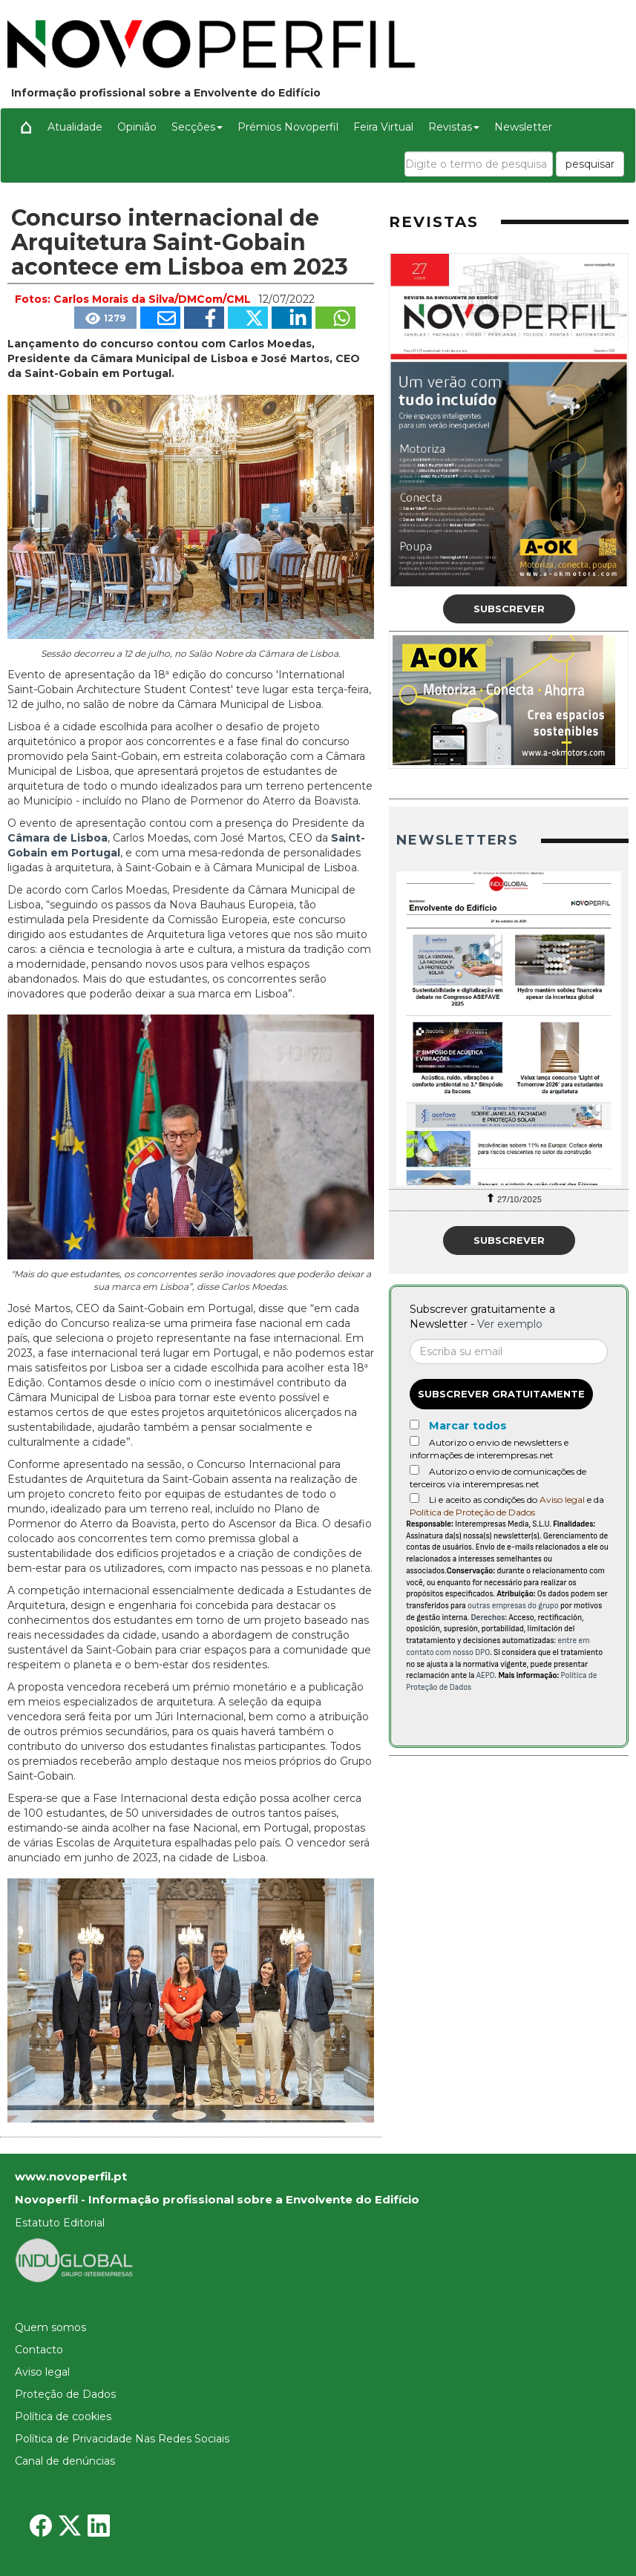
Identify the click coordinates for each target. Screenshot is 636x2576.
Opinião (137, 127)
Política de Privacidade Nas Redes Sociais (122, 2438)
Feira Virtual (383, 127)
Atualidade (74, 127)
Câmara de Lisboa (57, 838)
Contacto (39, 2349)
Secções (197, 127)
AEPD (485, 1675)
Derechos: (489, 1617)
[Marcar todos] (414, 1424)
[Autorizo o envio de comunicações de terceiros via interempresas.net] (414, 1470)
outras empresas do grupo (513, 1605)
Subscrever (509, 608)
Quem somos (50, 2327)
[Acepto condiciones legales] (414, 1498)
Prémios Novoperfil (287, 127)
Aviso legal (562, 1499)
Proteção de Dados (65, 2394)
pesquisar (589, 164)
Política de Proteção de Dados (472, 1512)
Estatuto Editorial (60, 2222)
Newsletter (523, 127)
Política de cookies (63, 2416)
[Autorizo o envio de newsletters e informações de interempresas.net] (414, 1441)
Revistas (453, 127)
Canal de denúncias (65, 2461)
